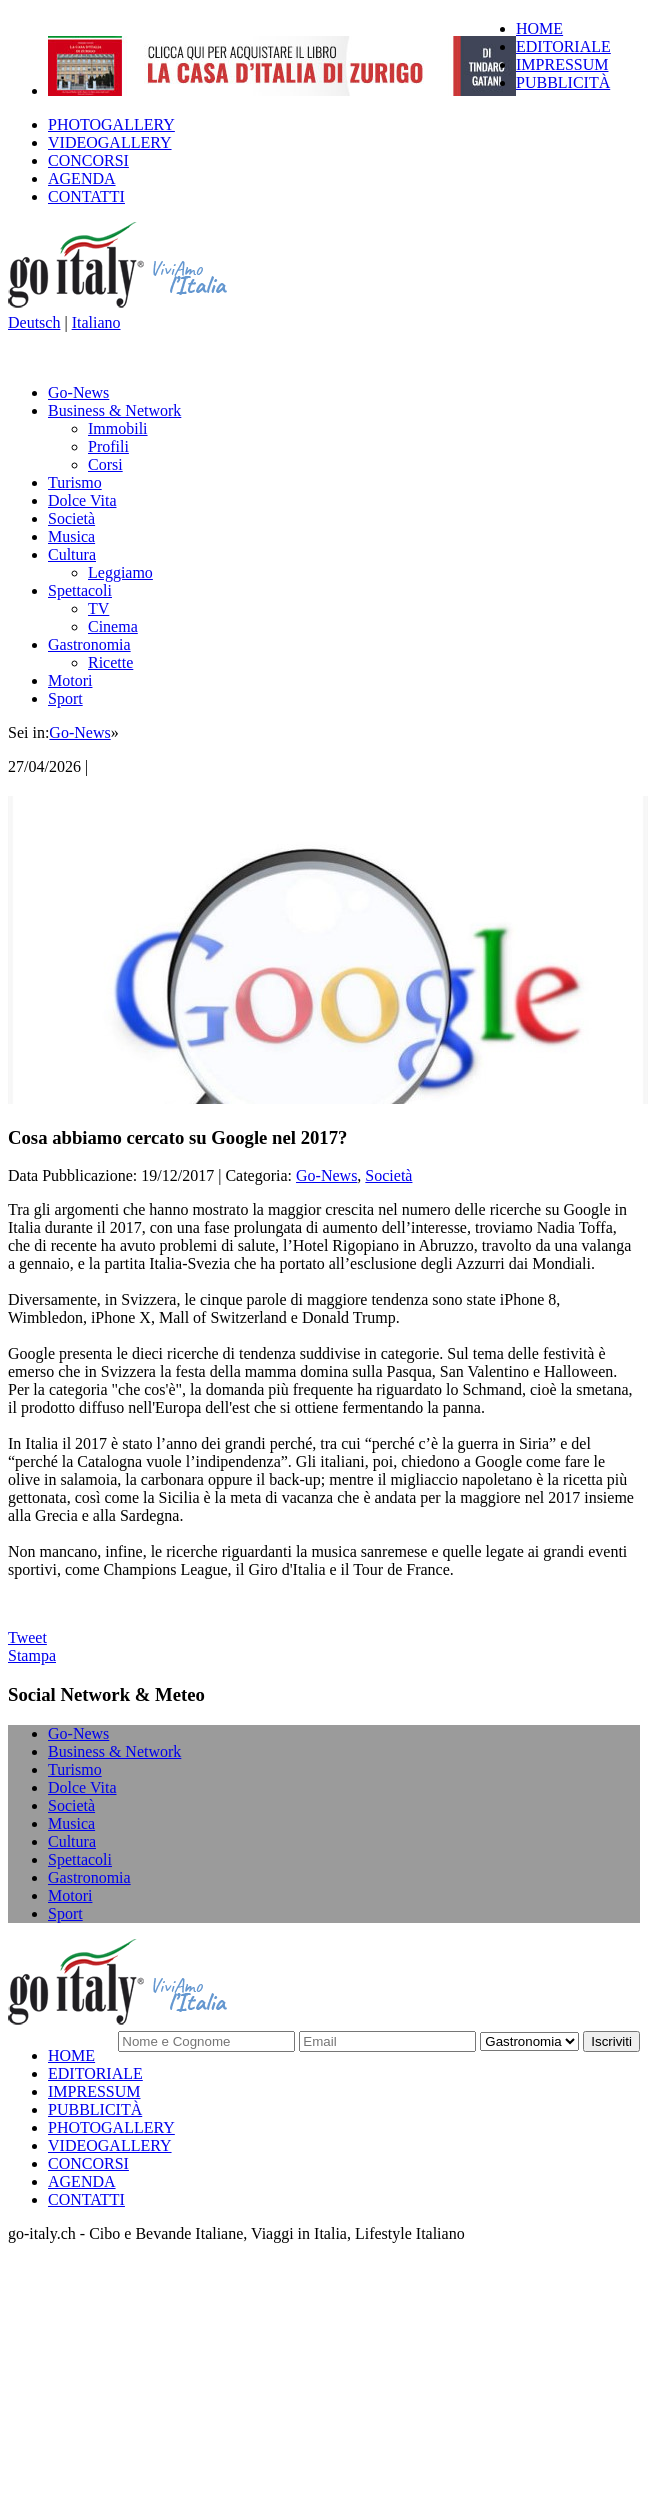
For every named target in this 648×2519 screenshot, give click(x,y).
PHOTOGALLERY (111, 124)
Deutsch (34, 322)
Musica (71, 536)
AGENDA (82, 178)
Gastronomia (89, 644)
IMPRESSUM (562, 64)
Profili (108, 446)
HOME (539, 28)
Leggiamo (120, 572)
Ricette (110, 662)
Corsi (105, 464)
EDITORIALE (563, 46)
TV (98, 608)
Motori (70, 680)
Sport (65, 698)
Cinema (113, 626)
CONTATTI (86, 196)
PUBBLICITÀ (563, 82)
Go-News (78, 392)
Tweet (27, 1637)
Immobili (118, 428)
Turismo (75, 482)
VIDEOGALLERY (110, 142)
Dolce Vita (82, 500)
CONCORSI (88, 160)
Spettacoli (80, 590)
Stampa (32, 1655)
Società (71, 518)
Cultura (72, 554)
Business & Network (114, 410)
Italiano (96, 322)
